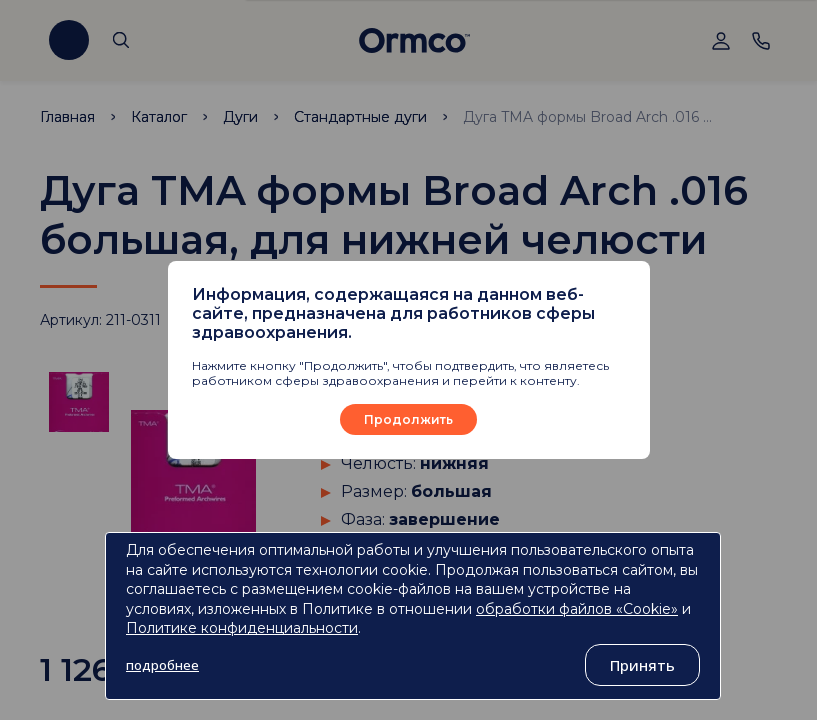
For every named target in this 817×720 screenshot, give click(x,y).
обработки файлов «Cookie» (577, 609)
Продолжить (408, 419)
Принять (642, 665)
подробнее (162, 665)
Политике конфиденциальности (242, 628)
